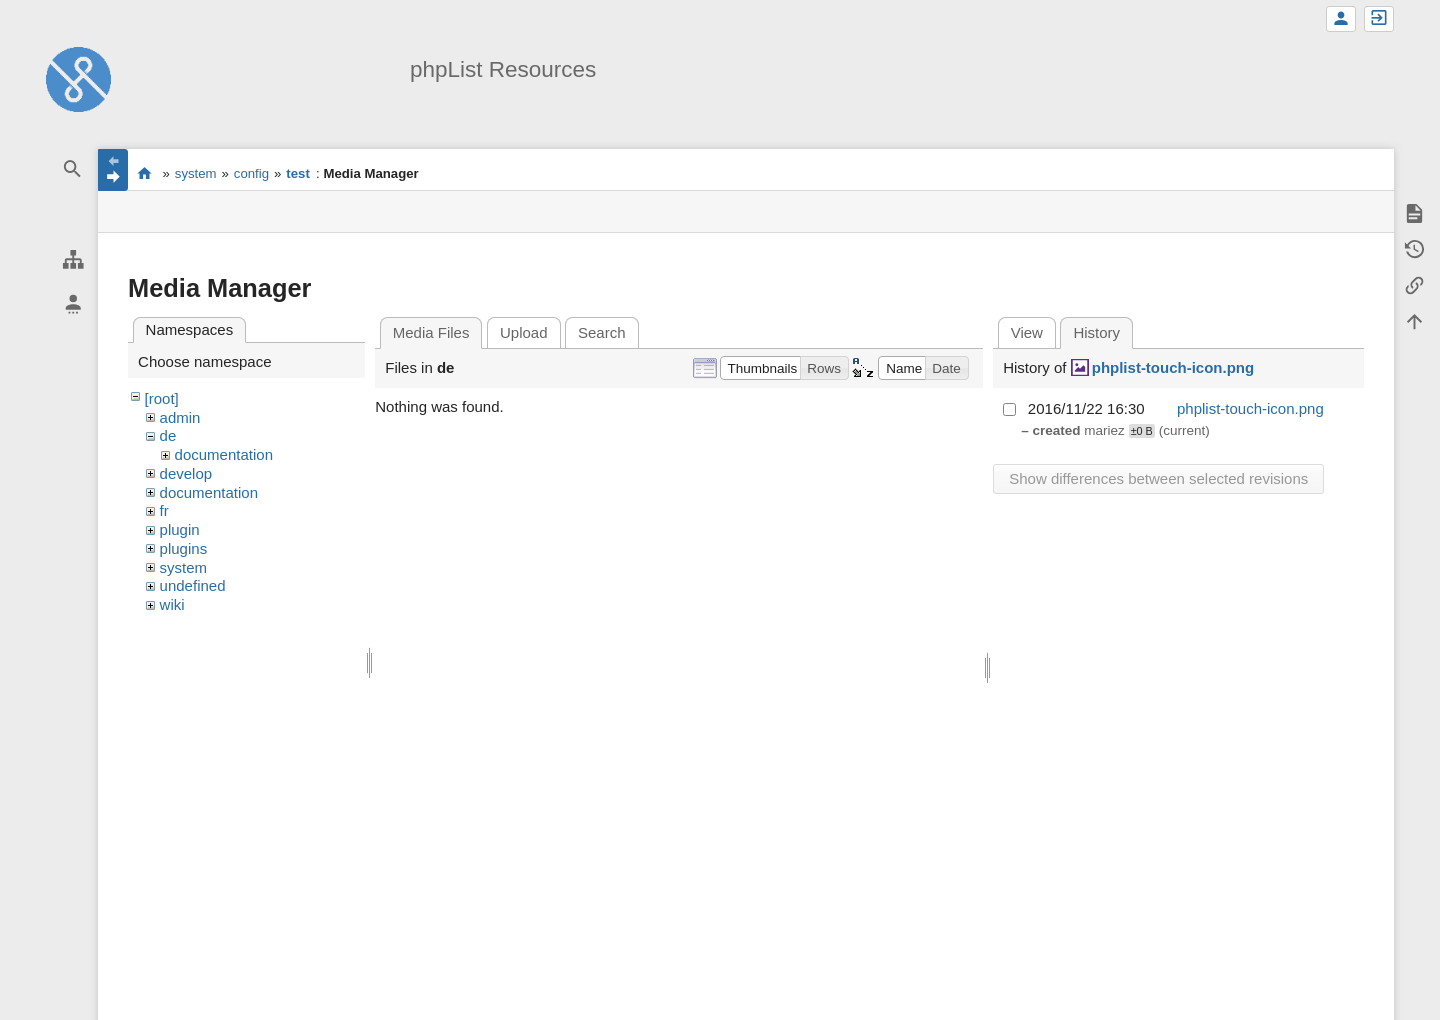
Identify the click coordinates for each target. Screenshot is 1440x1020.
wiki (172, 604)
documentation (224, 454)
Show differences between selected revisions (1158, 478)
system (196, 173)
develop (186, 473)
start (144, 173)
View (1027, 332)
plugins (184, 548)
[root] (162, 398)
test (297, 173)
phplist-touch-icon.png (1173, 367)
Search (602, 332)
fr (164, 510)
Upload (524, 332)
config (251, 173)
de (168, 435)
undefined (193, 585)
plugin (180, 529)
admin (180, 417)
